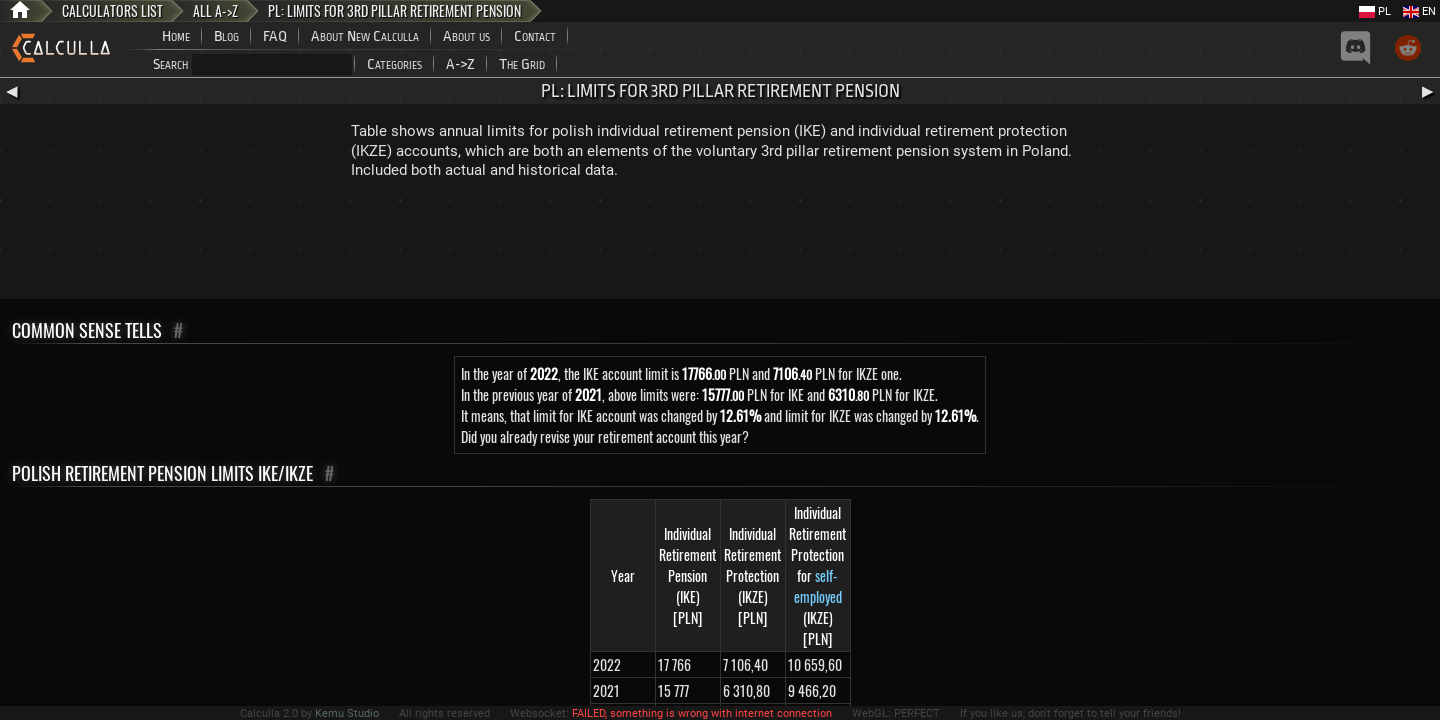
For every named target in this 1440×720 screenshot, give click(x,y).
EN (1419, 11)
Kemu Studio (347, 713)
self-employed (818, 586)
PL (1375, 11)
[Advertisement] (720, 244)
